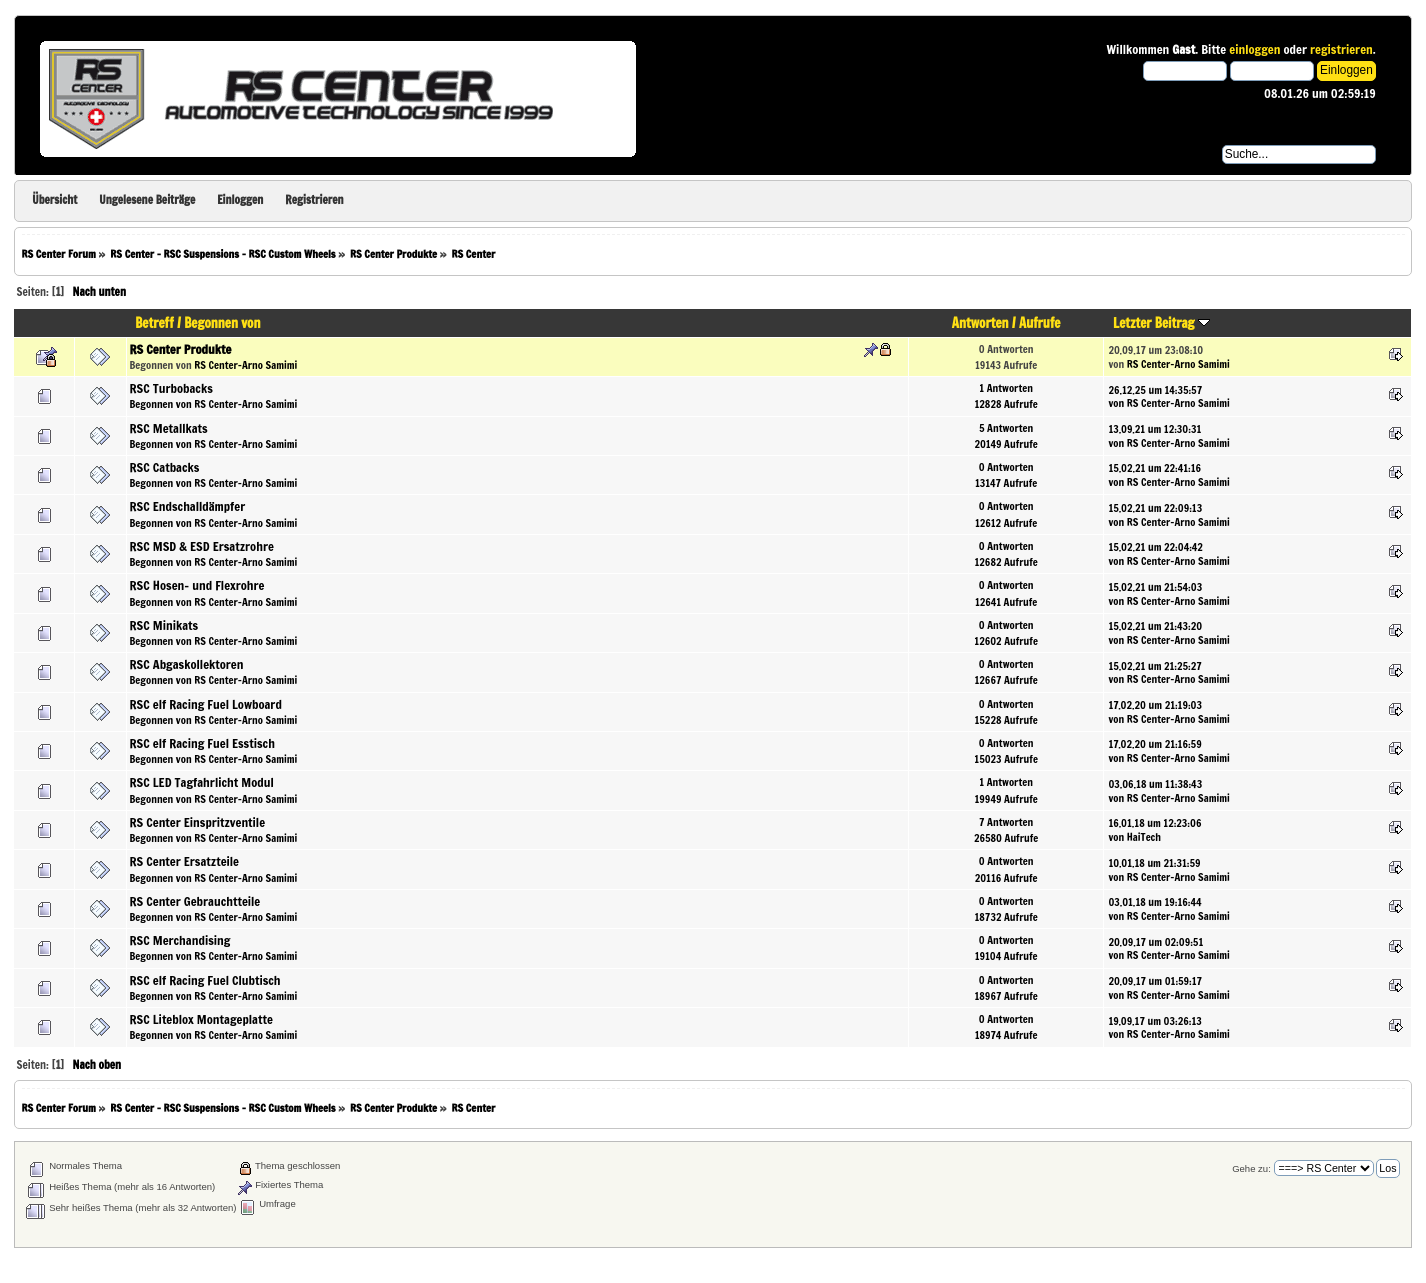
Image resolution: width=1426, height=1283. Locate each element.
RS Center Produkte (181, 349)
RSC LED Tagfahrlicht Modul (202, 782)
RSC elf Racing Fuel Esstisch (202, 743)
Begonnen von (222, 323)
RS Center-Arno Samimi (245, 364)
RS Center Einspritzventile (198, 822)
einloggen (1254, 49)
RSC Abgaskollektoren (187, 664)
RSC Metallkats (169, 428)
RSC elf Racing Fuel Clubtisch (205, 980)
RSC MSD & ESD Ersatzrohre (202, 546)
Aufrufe (1039, 323)
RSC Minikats (164, 625)
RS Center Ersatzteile (184, 861)
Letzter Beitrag (1161, 323)
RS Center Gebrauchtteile (195, 901)
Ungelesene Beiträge (147, 200)
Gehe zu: (1251, 1168)
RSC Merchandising (180, 940)
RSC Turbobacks (171, 388)
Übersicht (54, 200)
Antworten (980, 323)
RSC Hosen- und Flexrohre (197, 585)
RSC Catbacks (165, 467)
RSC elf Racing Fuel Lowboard (206, 704)
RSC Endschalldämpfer (188, 506)
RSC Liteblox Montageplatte (201, 1019)
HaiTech (1144, 836)
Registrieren (314, 200)
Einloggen (240, 200)
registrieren (1341, 49)
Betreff (154, 323)
